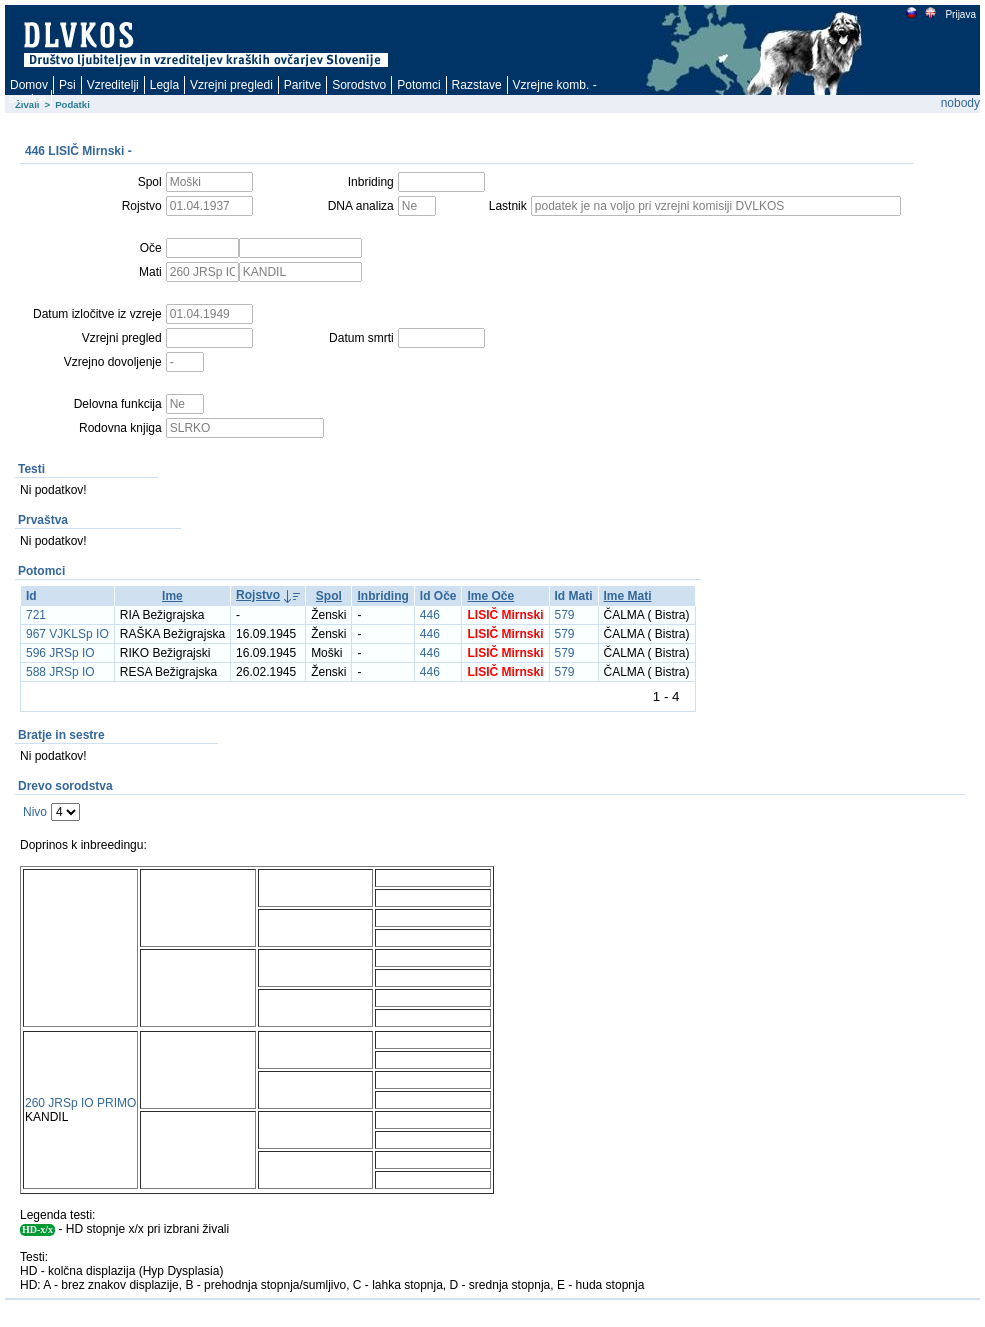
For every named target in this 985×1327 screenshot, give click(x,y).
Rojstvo (258, 595)
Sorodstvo (359, 85)
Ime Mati (628, 596)
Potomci (418, 85)
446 (430, 615)
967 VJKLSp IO (67, 634)
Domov (29, 85)
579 (565, 615)
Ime (172, 596)
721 (36, 615)
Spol (329, 596)
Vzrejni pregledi (231, 85)
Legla (164, 85)
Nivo (35, 812)
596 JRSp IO (60, 653)
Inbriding (382, 596)
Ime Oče (490, 596)
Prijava (960, 14)
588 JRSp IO (60, 672)
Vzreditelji (113, 85)
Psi (67, 85)
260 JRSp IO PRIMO (80, 1103)
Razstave (477, 85)
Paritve (302, 85)
